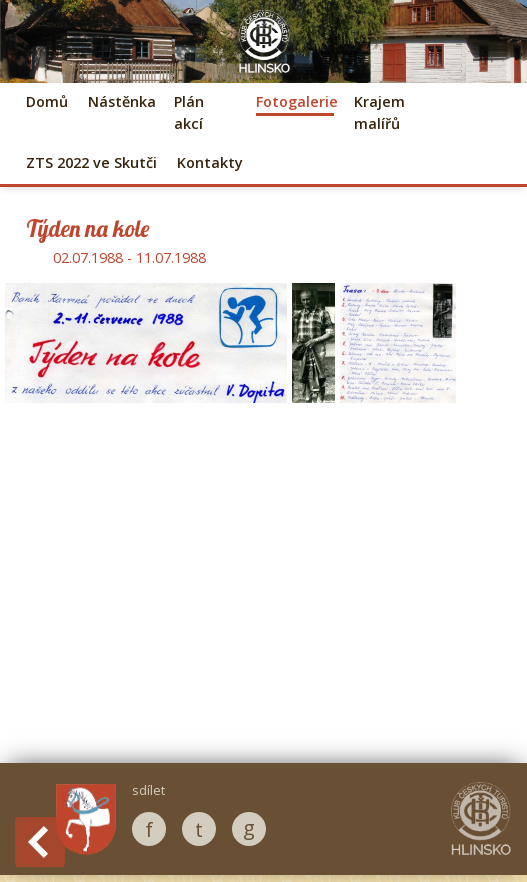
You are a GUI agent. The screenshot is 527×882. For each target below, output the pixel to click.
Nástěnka (121, 101)
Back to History (40, 842)
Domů (47, 101)
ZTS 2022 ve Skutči (91, 162)
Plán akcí (189, 112)
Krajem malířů (379, 112)
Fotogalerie (295, 101)
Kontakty (210, 162)
